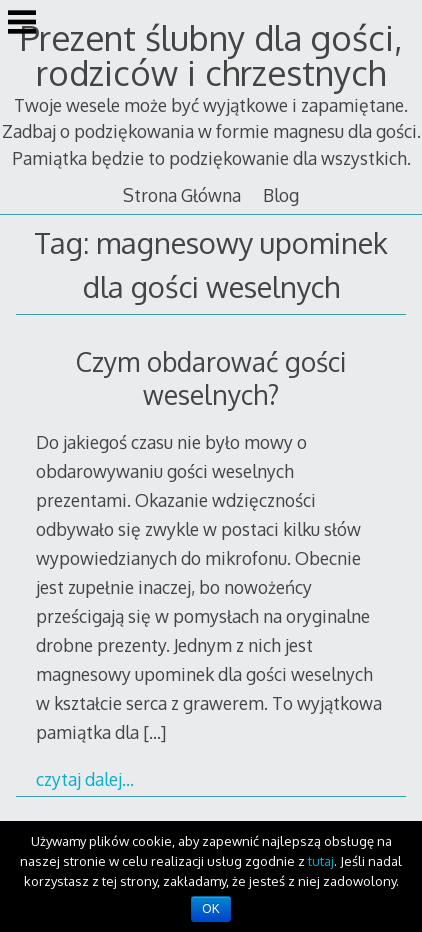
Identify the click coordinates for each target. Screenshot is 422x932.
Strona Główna (182, 195)
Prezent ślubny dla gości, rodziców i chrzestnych (211, 54)
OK (210, 909)
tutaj (321, 861)
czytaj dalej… (85, 779)
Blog (281, 195)
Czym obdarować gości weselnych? (211, 378)
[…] (154, 732)
